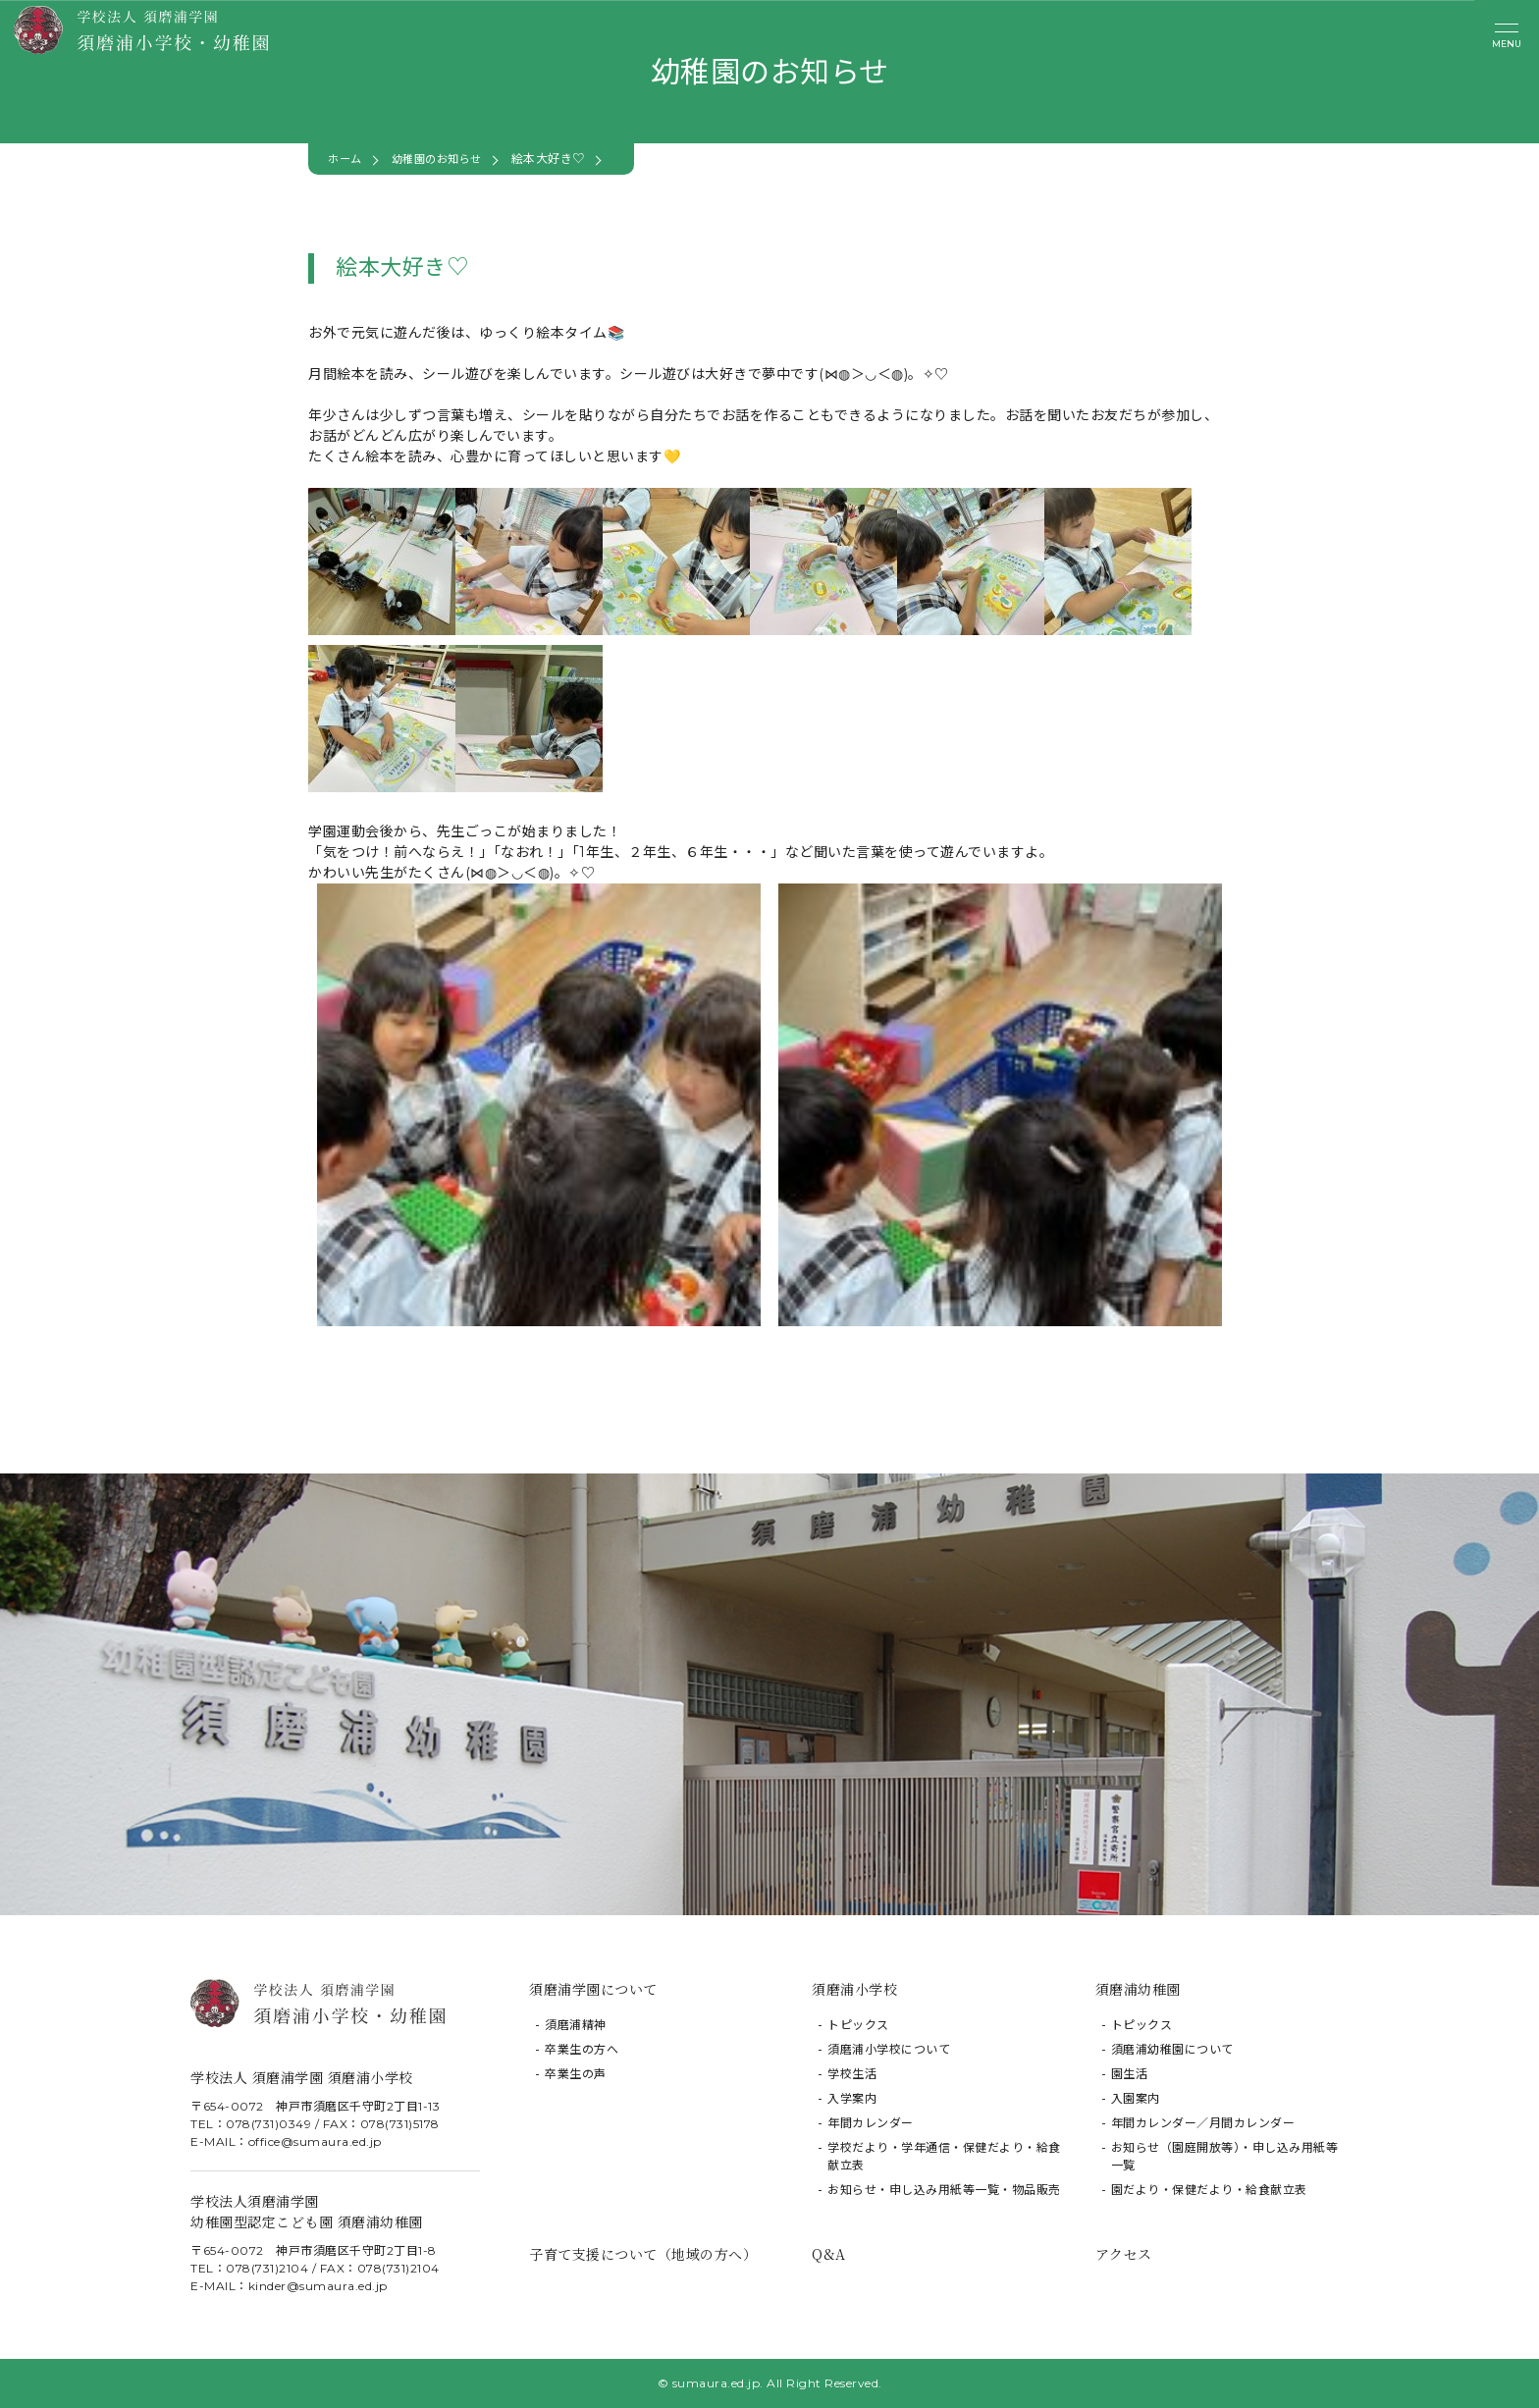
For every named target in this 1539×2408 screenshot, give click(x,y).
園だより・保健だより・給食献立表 (1209, 2189)
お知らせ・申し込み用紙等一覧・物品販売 (944, 2189)
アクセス (1123, 2254)
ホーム (346, 158)
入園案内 (1135, 2098)
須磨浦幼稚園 (1138, 1989)
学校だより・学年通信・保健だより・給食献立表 (944, 2156)
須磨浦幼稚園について (1172, 2049)
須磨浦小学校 (854, 1989)
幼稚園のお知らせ (444, 158)
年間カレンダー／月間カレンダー (1203, 2122)
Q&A (829, 2254)
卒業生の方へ (581, 2049)
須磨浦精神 (576, 2024)
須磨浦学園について (593, 1989)
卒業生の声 (576, 2073)
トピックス (858, 2024)
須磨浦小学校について (888, 2049)
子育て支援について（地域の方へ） (643, 2254)
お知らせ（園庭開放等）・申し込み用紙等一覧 (1225, 2156)
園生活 (1129, 2073)
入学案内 (851, 2098)
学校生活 (851, 2073)
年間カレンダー (870, 2122)
